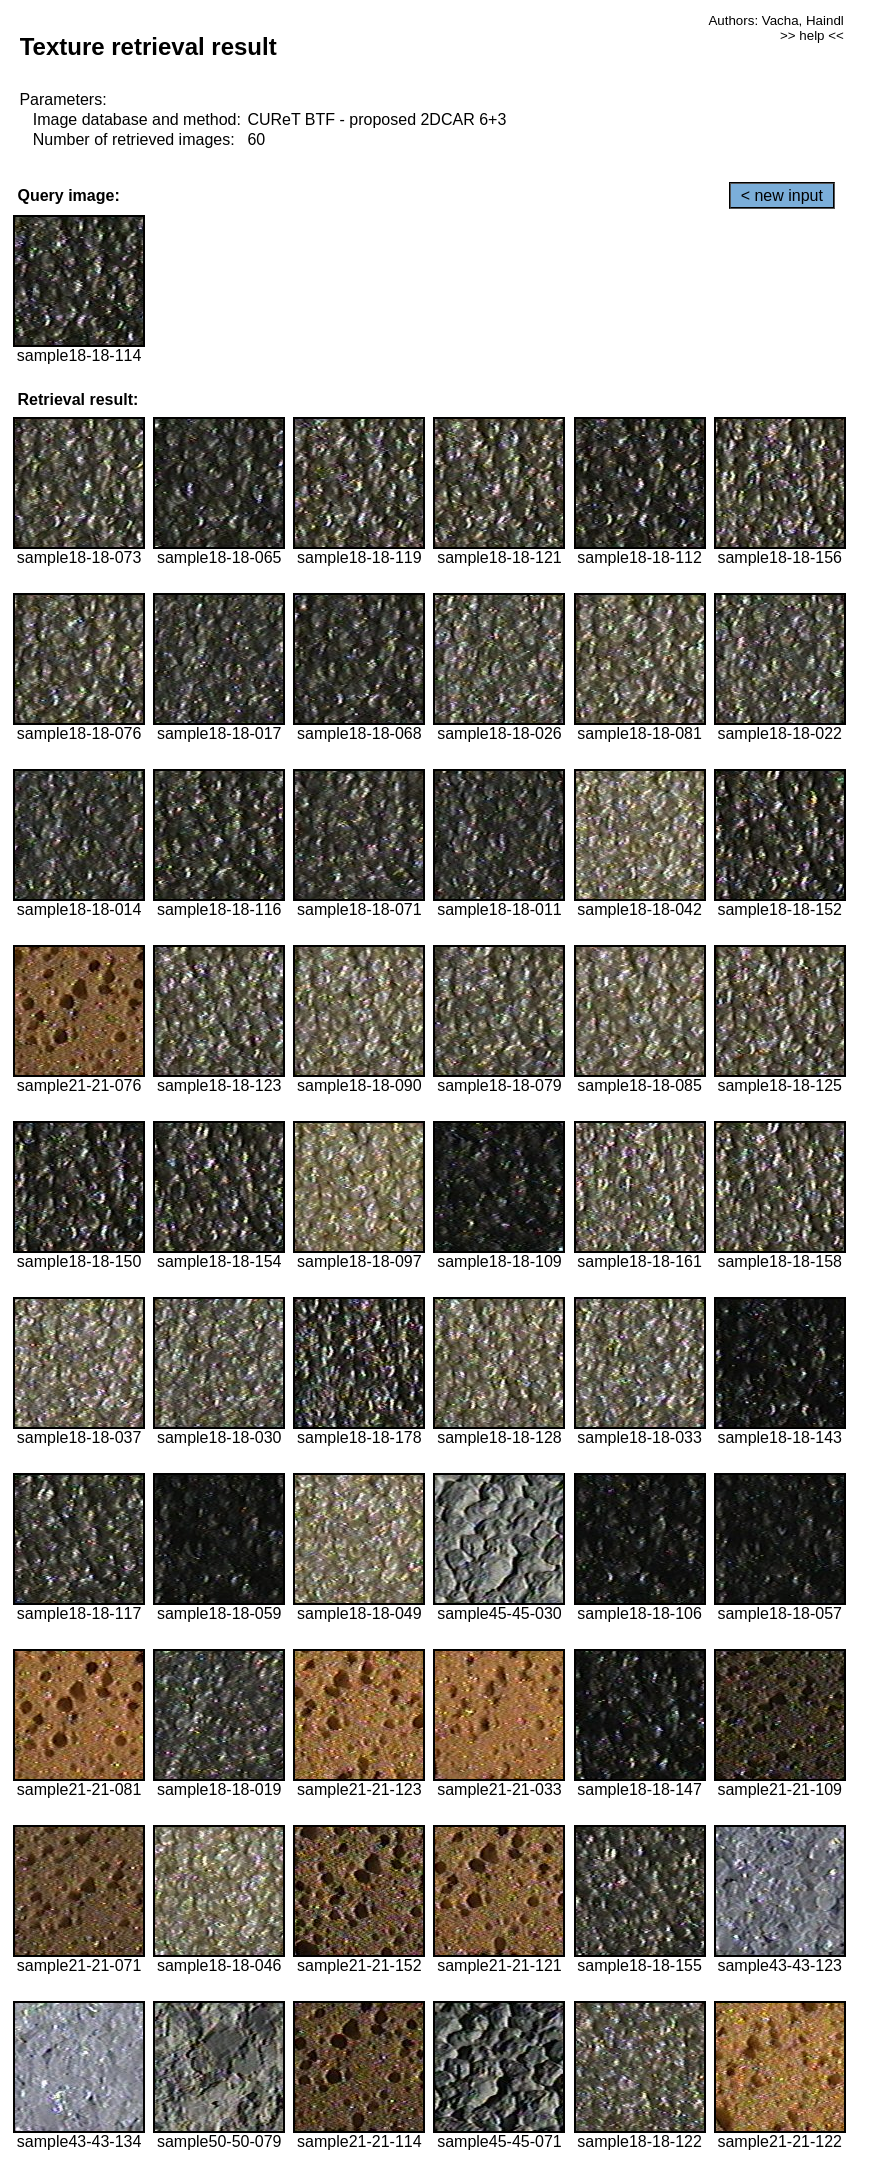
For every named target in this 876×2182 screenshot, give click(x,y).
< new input (782, 195)
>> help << (812, 35)
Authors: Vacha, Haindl (775, 20)
